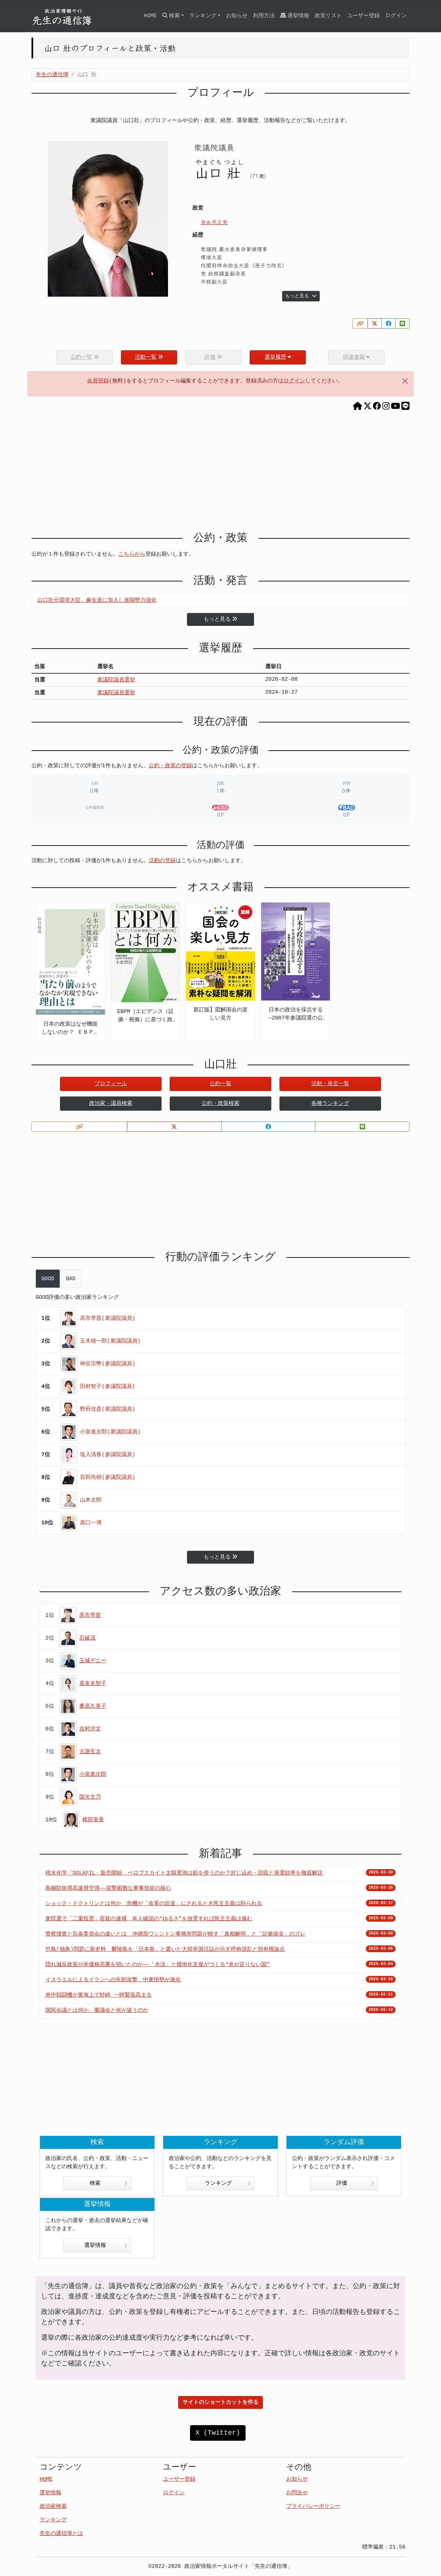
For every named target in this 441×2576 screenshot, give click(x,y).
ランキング (228, 2183)
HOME (150, 16)
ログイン (396, 16)
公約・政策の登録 (170, 766)
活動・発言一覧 (330, 1084)
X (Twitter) (217, 2433)
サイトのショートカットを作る (220, 2402)
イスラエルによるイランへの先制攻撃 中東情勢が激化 (113, 1980)
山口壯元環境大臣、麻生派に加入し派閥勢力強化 (96, 600)
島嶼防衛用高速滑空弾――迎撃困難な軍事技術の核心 (108, 1888)
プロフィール (110, 1084)
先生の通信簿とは (61, 2534)
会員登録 (98, 381)
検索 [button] (171, 16)
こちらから (131, 554)
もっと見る (300, 296)
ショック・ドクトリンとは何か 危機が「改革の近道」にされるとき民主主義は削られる (153, 1904)
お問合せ (297, 2493)
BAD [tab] (71, 1279)
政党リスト (328, 16)
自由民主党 (214, 222)
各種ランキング (330, 1104)
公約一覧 (220, 1084)
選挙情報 (294, 16)
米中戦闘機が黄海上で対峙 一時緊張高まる (98, 1995)
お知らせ (237, 16)
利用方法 (264, 16)
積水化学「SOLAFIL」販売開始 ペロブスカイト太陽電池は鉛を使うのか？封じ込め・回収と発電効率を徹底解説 (184, 1873)
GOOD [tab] (47, 1279)
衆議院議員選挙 (116, 680)
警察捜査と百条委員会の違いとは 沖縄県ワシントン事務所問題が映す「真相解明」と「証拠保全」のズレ (175, 1934)
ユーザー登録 (363, 16)
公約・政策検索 (220, 1104)
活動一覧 (149, 357)
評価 (355, 2183)
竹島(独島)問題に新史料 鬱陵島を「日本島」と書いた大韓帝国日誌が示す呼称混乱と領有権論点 (165, 1949)
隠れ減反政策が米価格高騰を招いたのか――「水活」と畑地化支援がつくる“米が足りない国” (157, 1965)
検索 (108, 2183)
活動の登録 (162, 861)
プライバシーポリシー (313, 2506)
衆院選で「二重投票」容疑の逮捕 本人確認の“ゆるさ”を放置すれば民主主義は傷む (148, 1919)
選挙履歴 (278, 357)
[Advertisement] (220, 473)
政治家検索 (53, 2506)
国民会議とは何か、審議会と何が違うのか (96, 2010)
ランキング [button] (202, 16)
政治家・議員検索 (110, 1104)
